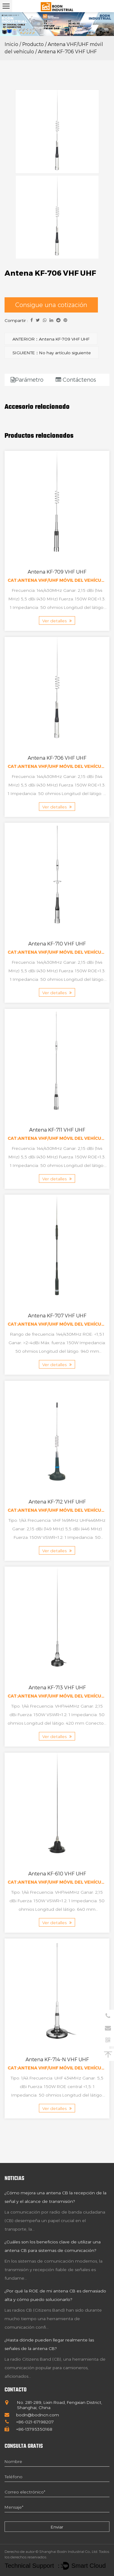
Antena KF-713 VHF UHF (57, 1688)
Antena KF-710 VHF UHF (57, 944)
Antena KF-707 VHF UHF (57, 1316)
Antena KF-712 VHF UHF (57, 1502)
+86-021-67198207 (29, 2422)
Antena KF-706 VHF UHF (57, 758)
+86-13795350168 (28, 2429)
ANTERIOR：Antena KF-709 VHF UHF (50, 339)
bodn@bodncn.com (32, 2415)
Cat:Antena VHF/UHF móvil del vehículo (57, 580)
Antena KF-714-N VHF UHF (57, 2059)
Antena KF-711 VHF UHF (57, 1130)
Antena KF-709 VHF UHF (57, 572)
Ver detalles (57, 621)
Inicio (11, 44)
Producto (33, 44)
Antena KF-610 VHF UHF (57, 1874)
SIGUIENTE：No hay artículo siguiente (51, 352)
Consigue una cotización (51, 305)
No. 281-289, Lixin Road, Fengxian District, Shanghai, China (53, 2405)
